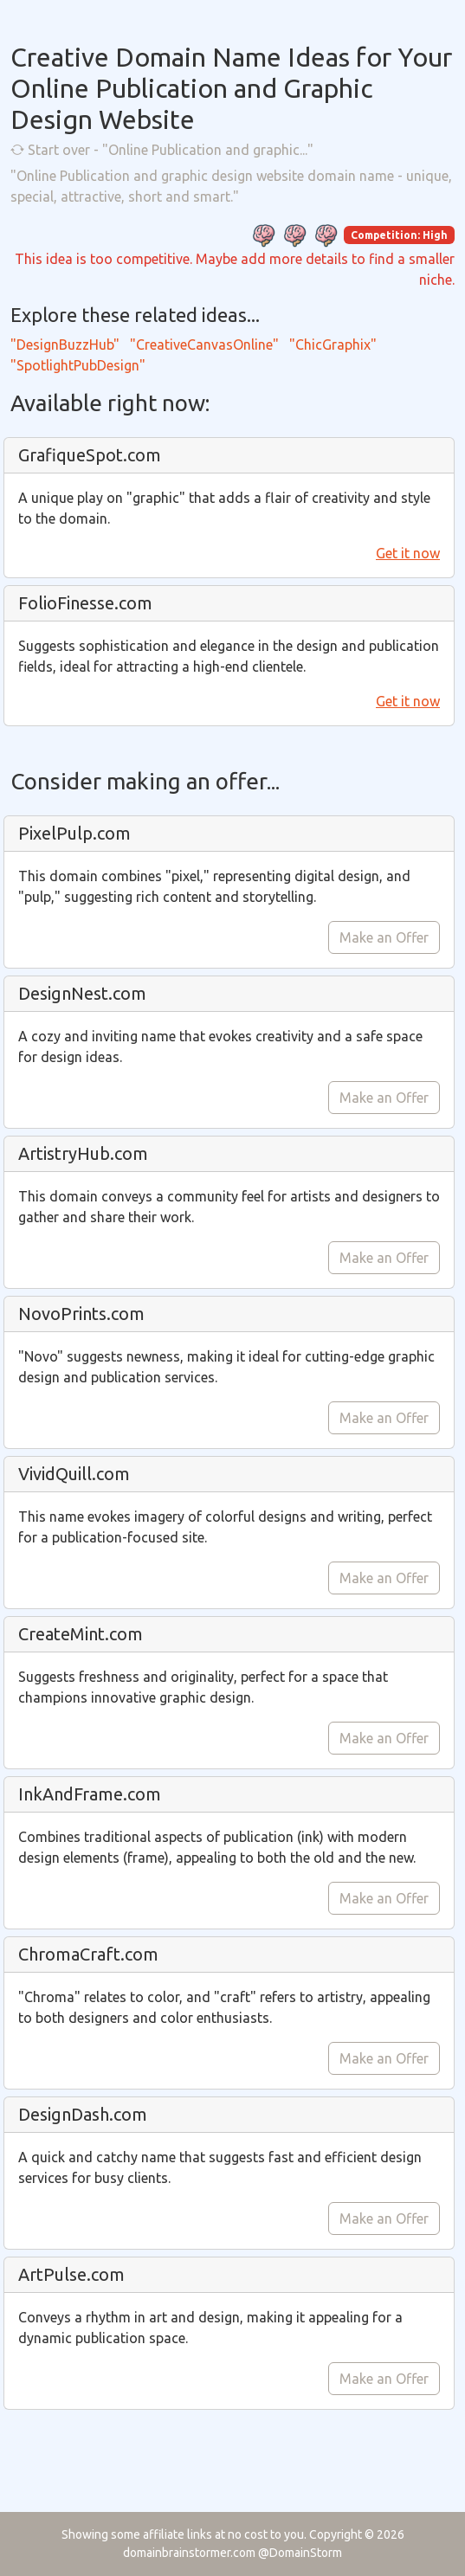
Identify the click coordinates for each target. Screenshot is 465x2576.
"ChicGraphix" (333, 344)
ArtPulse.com (71, 2274)
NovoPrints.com (81, 1313)
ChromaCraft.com (88, 1954)
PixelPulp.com (74, 833)
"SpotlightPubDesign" (77, 365)
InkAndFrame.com (89, 1794)
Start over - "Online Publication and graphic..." (161, 150)
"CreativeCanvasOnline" (204, 344)
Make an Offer (384, 937)
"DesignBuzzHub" (64, 344)
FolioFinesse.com (85, 603)
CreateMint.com (80, 1634)
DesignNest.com (82, 993)
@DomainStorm (300, 2553)
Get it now (408, 553)
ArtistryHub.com (83, 1153)
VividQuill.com (74, 1474)
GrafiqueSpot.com (89, 455)
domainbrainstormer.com (189, 2553)
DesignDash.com (82, 2114)
